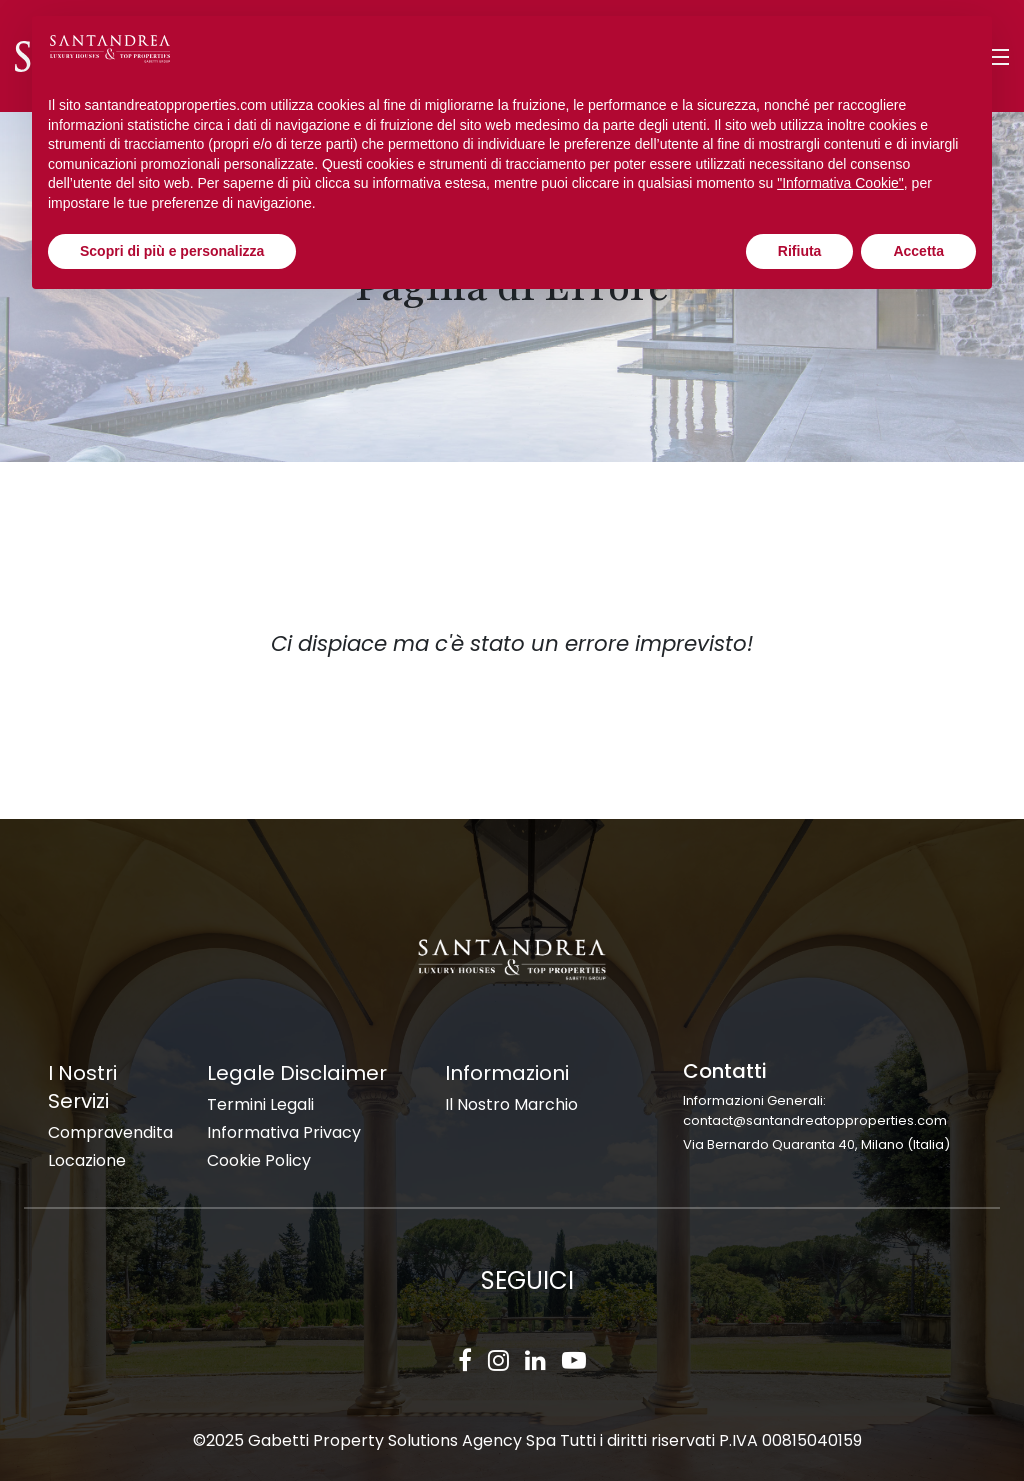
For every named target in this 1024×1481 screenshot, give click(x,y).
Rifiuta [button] (800, 251)
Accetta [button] (918, 251)
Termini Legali (260, 1104)
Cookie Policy (259, 1160)
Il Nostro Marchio (511, 1104)
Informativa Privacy (284, 1132)
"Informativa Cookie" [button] (840, 183)
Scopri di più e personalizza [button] (172, 251)
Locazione (87, 1160)
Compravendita (110, 1132)
